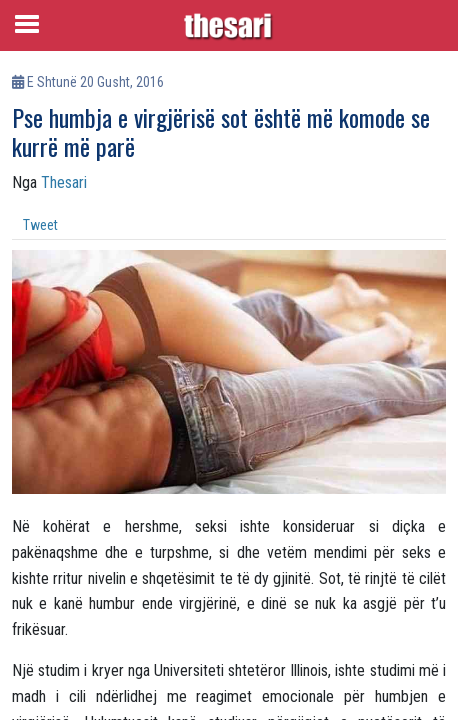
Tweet (40, 225)
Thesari (64, 182)
